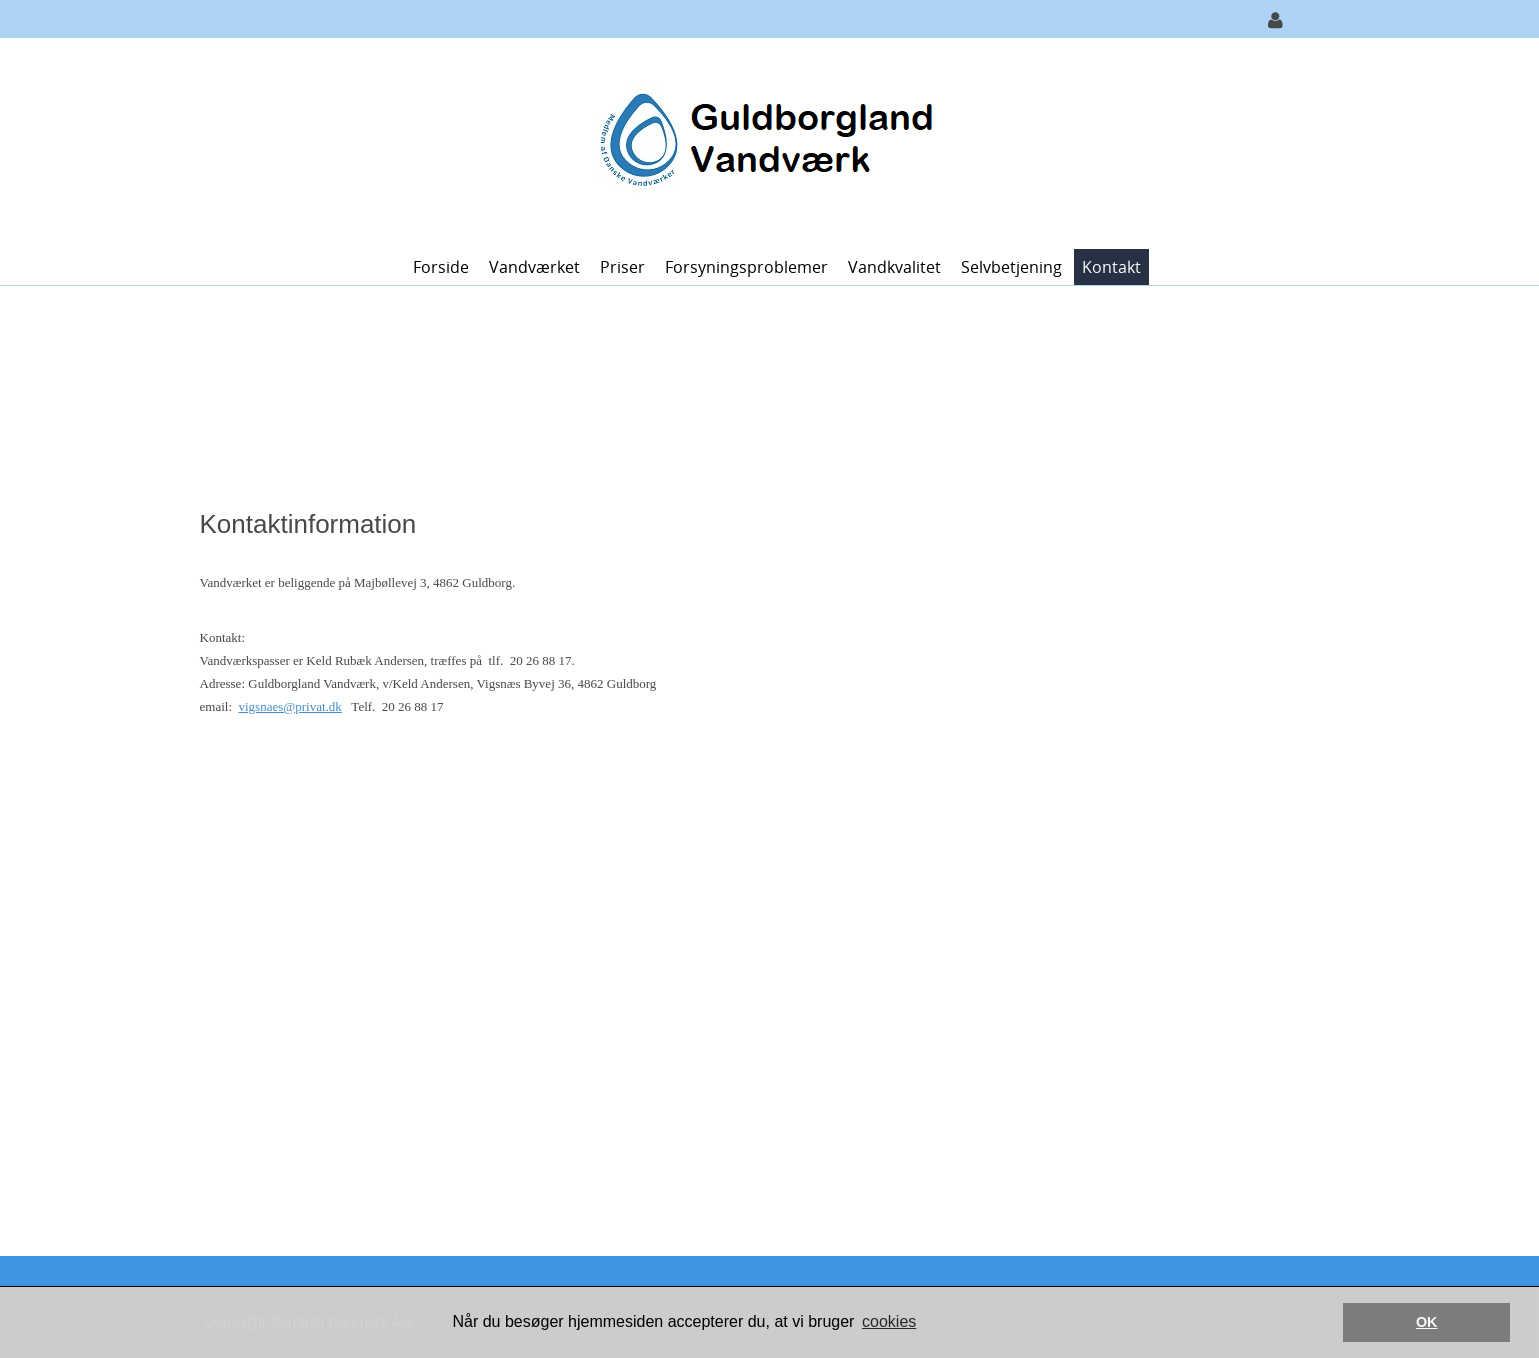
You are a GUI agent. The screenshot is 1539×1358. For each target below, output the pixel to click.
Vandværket (534, 267)
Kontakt (1111, 267)
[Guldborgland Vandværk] (762, 141)
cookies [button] (889, 1321)
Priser (622, 267)
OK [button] (1427, 1322)
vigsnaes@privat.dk (290, 706)
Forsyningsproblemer (746, 267)
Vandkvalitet (894, 267)
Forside (441, 267)
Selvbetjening (1011, 267)
